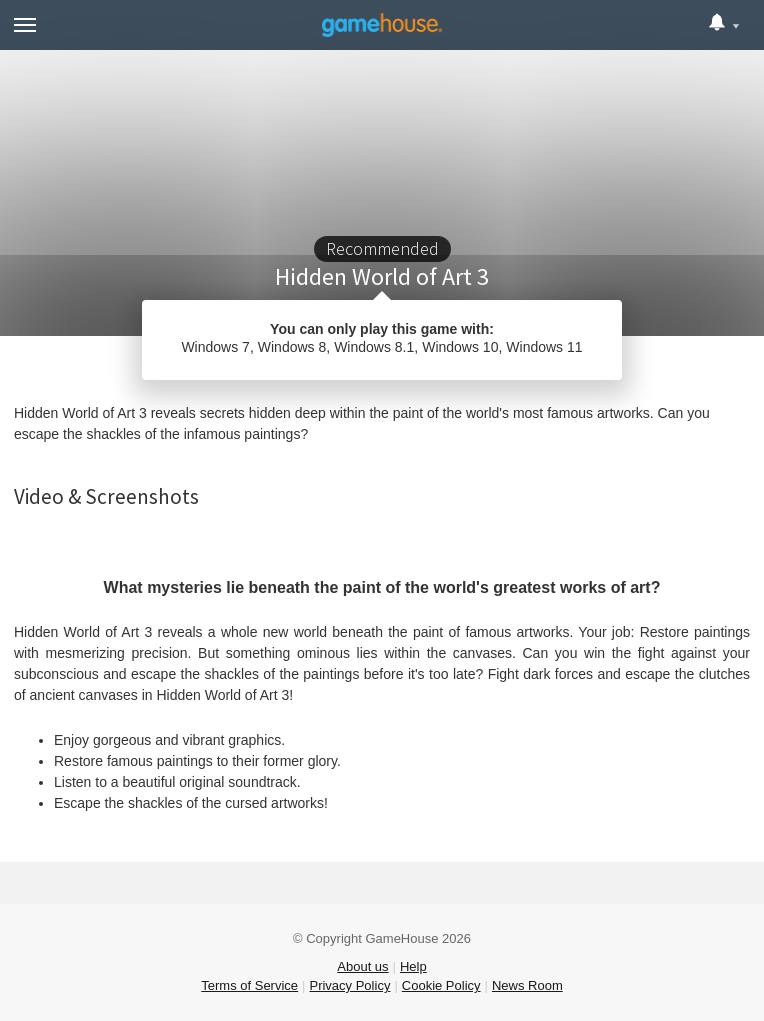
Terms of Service (249, 985)
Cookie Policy (441, 985)
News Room (527, 985)
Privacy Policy (349, 985)
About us (362, 966)
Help (413, 966)
